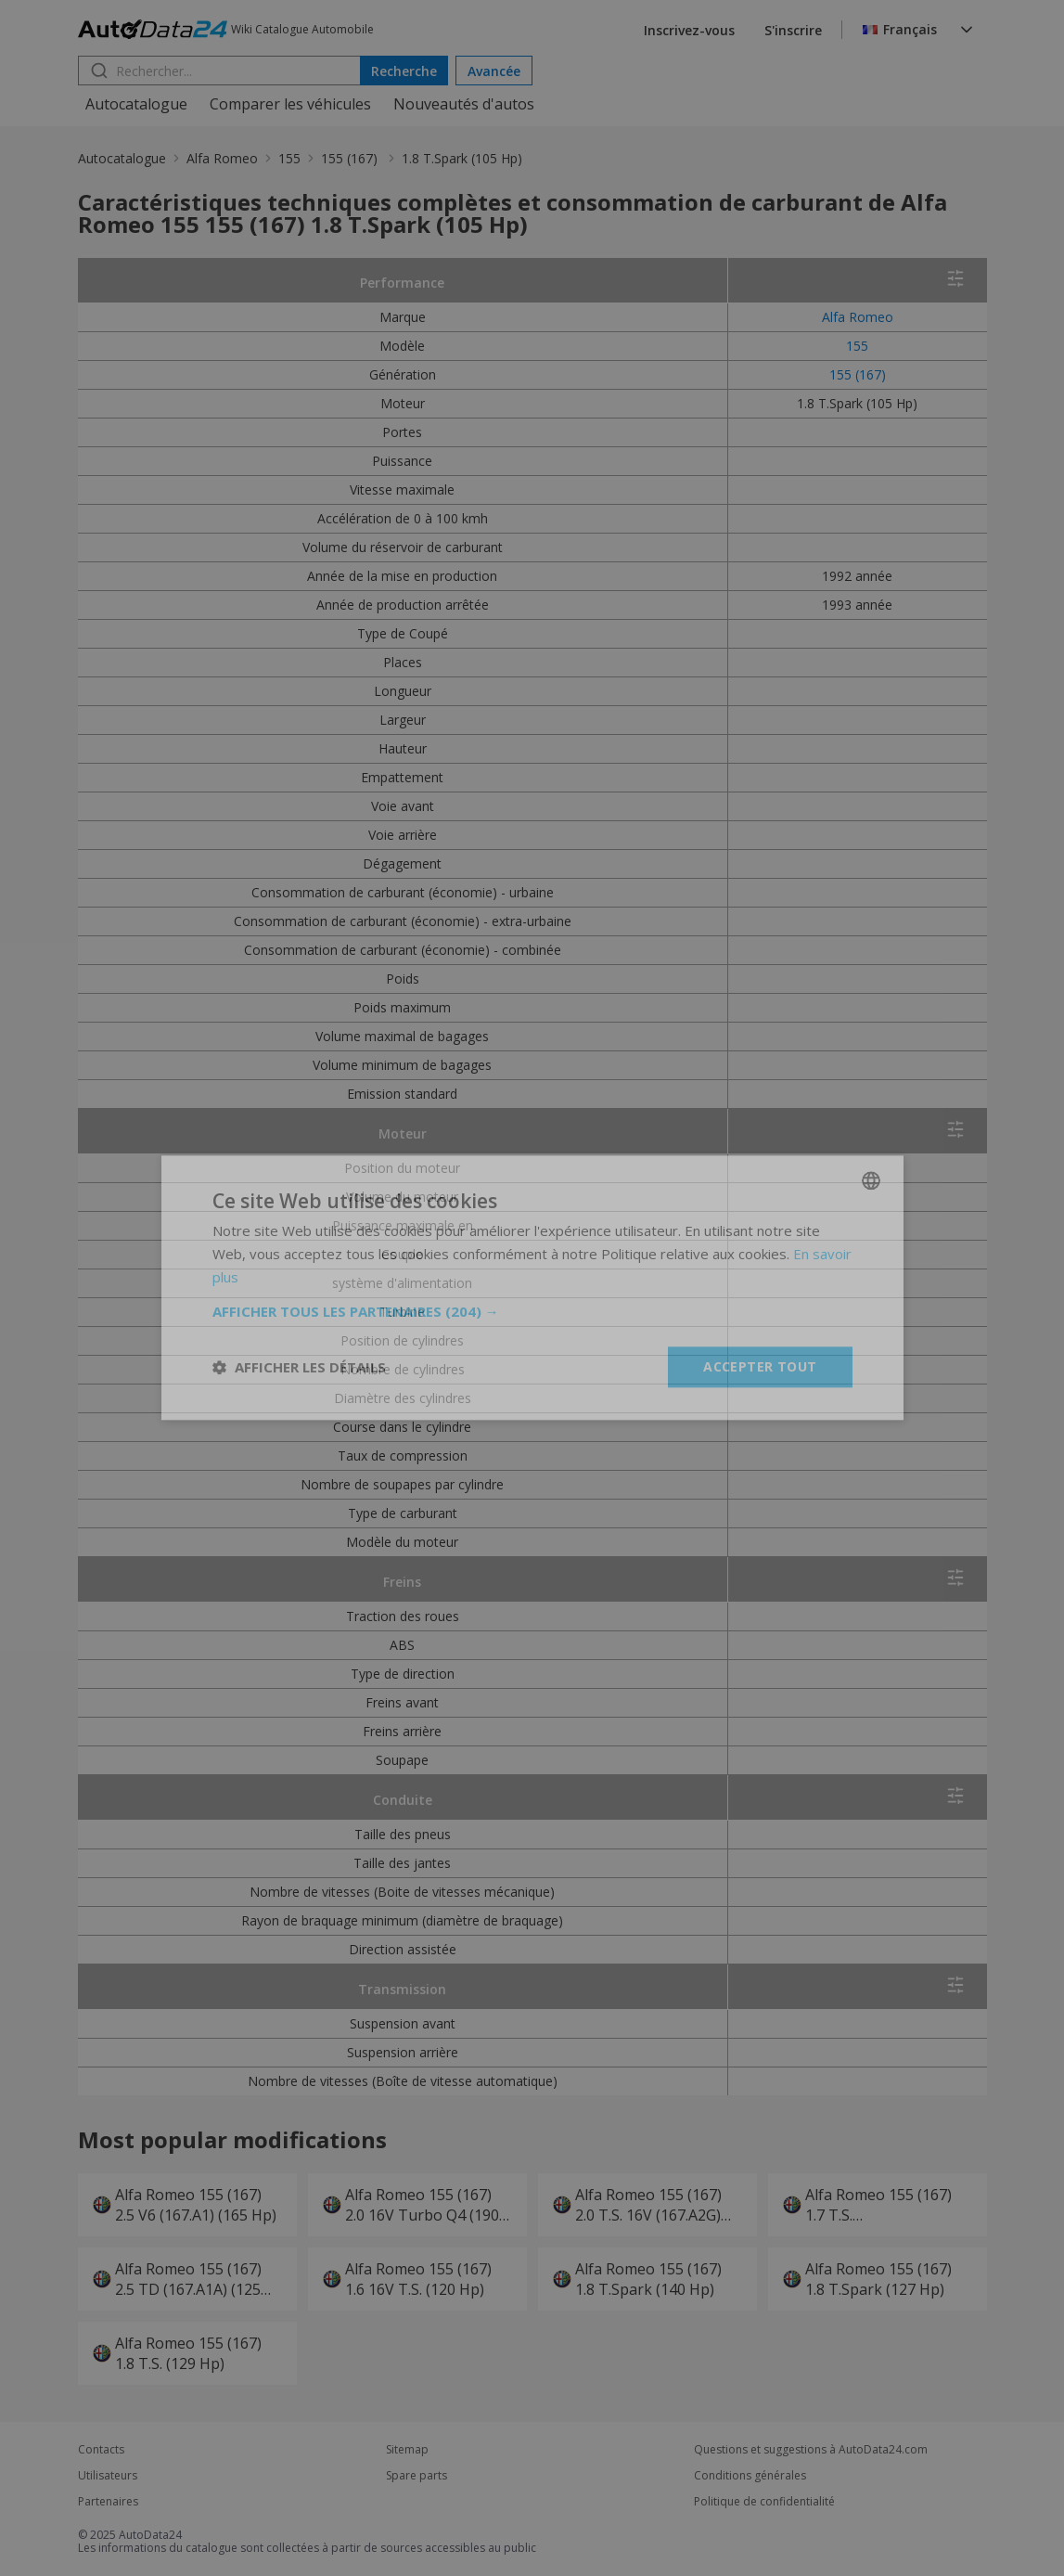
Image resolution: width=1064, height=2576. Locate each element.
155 (289, 158)
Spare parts (416, 2475)
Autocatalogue (136, 104)
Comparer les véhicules (290, 104)
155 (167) (351, 158)
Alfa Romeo (222, 158)
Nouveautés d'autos (463, 104)
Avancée (494, 71)
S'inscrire (793, 30)
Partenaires (108, 2501)
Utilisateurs (107, 2475)
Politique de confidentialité (764, 2501)
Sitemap (407, 2449)
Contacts (101, 2449)
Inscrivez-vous (689, 30)
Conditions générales (750, 2475)
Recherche (404, 71)
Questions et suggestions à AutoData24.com (811, 2449)
